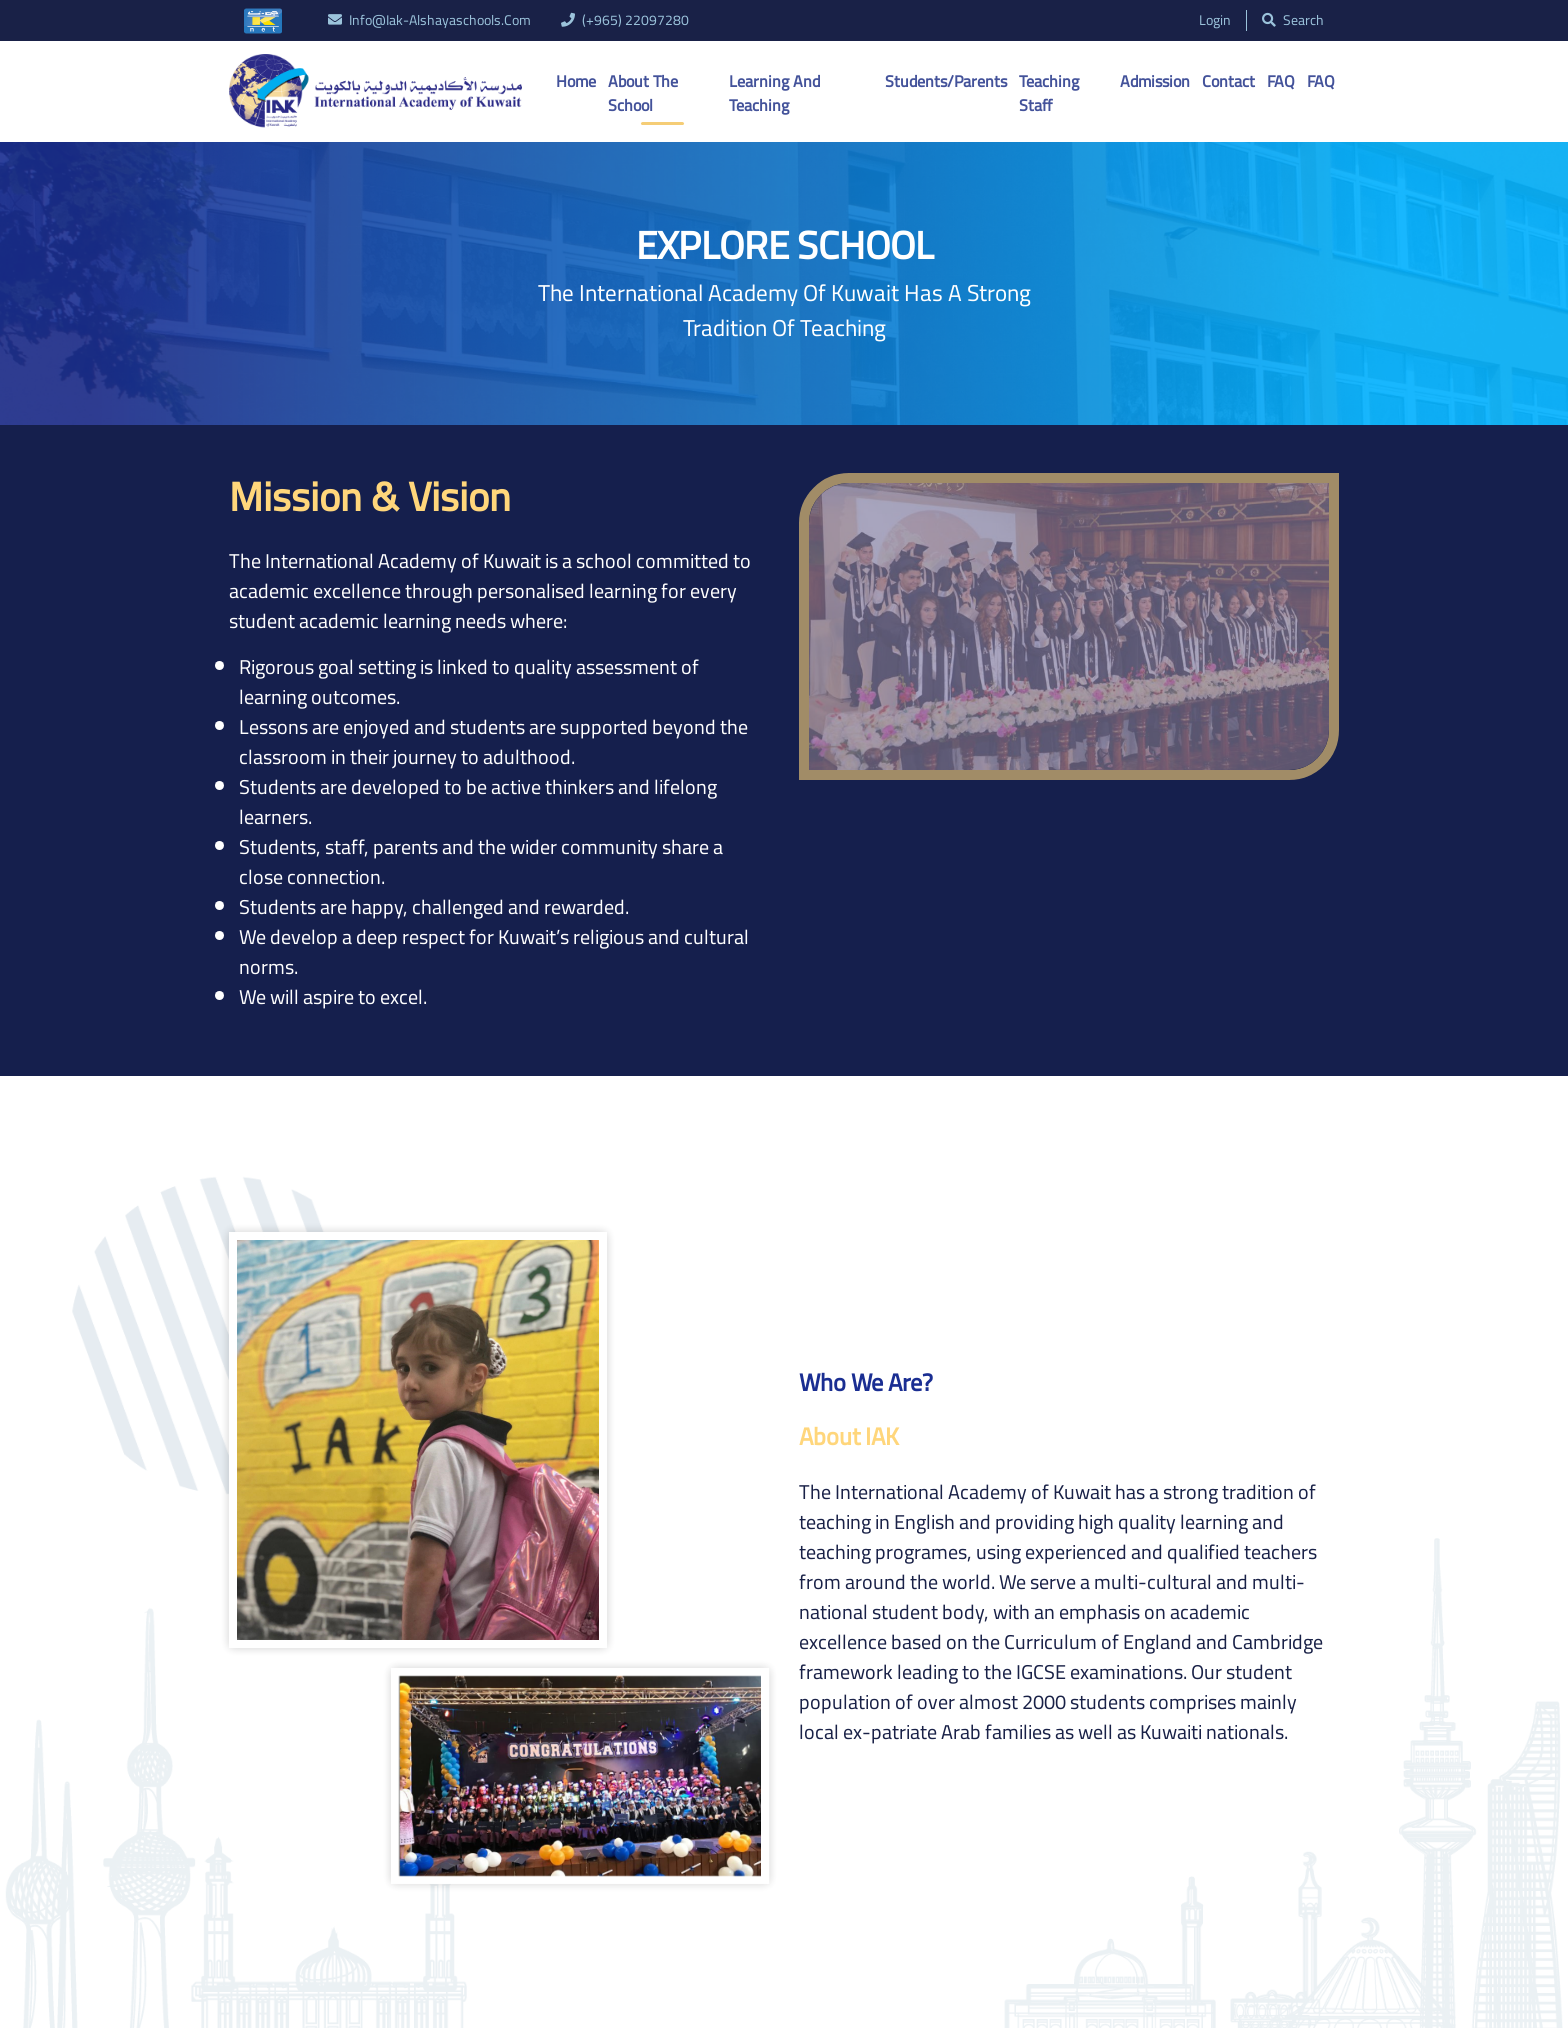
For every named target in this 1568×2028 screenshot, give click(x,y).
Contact (1228, 81)
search (1293, 20)
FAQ (1281, 81)
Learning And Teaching (774, 93)
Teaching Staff (1049, 93)
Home (576, 81)
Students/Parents (946, 81)
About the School (643, 93)
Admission (1155, 81)
